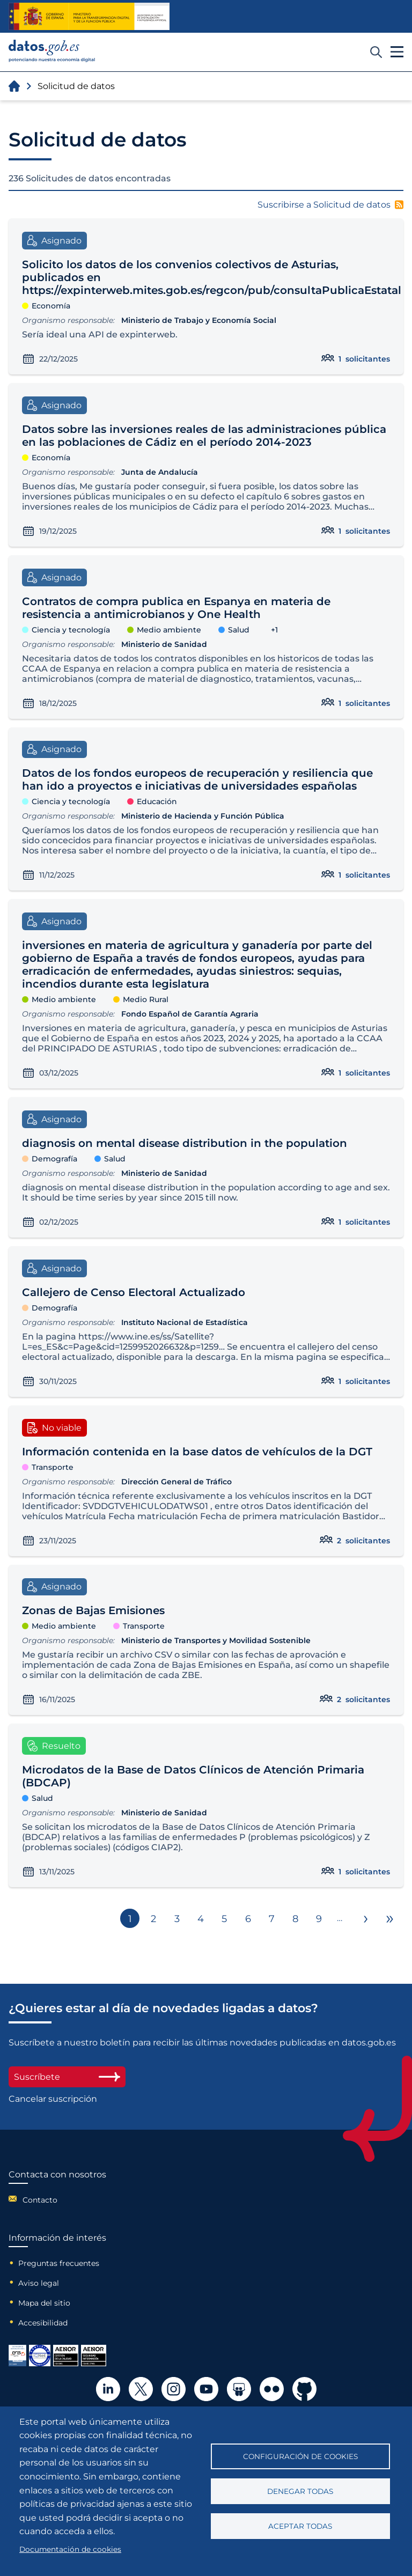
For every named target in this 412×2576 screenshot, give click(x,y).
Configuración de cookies (300, 2456)
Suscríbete (67, 2077)
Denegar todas (300, 2491)
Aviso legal (38, 2283)
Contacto (40, 2200)
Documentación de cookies (70, 2549)
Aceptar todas (300, 2526)
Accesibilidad (43, 2323)
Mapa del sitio (44, 2303)
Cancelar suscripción (53, 2099)
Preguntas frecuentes (58, 2263)
